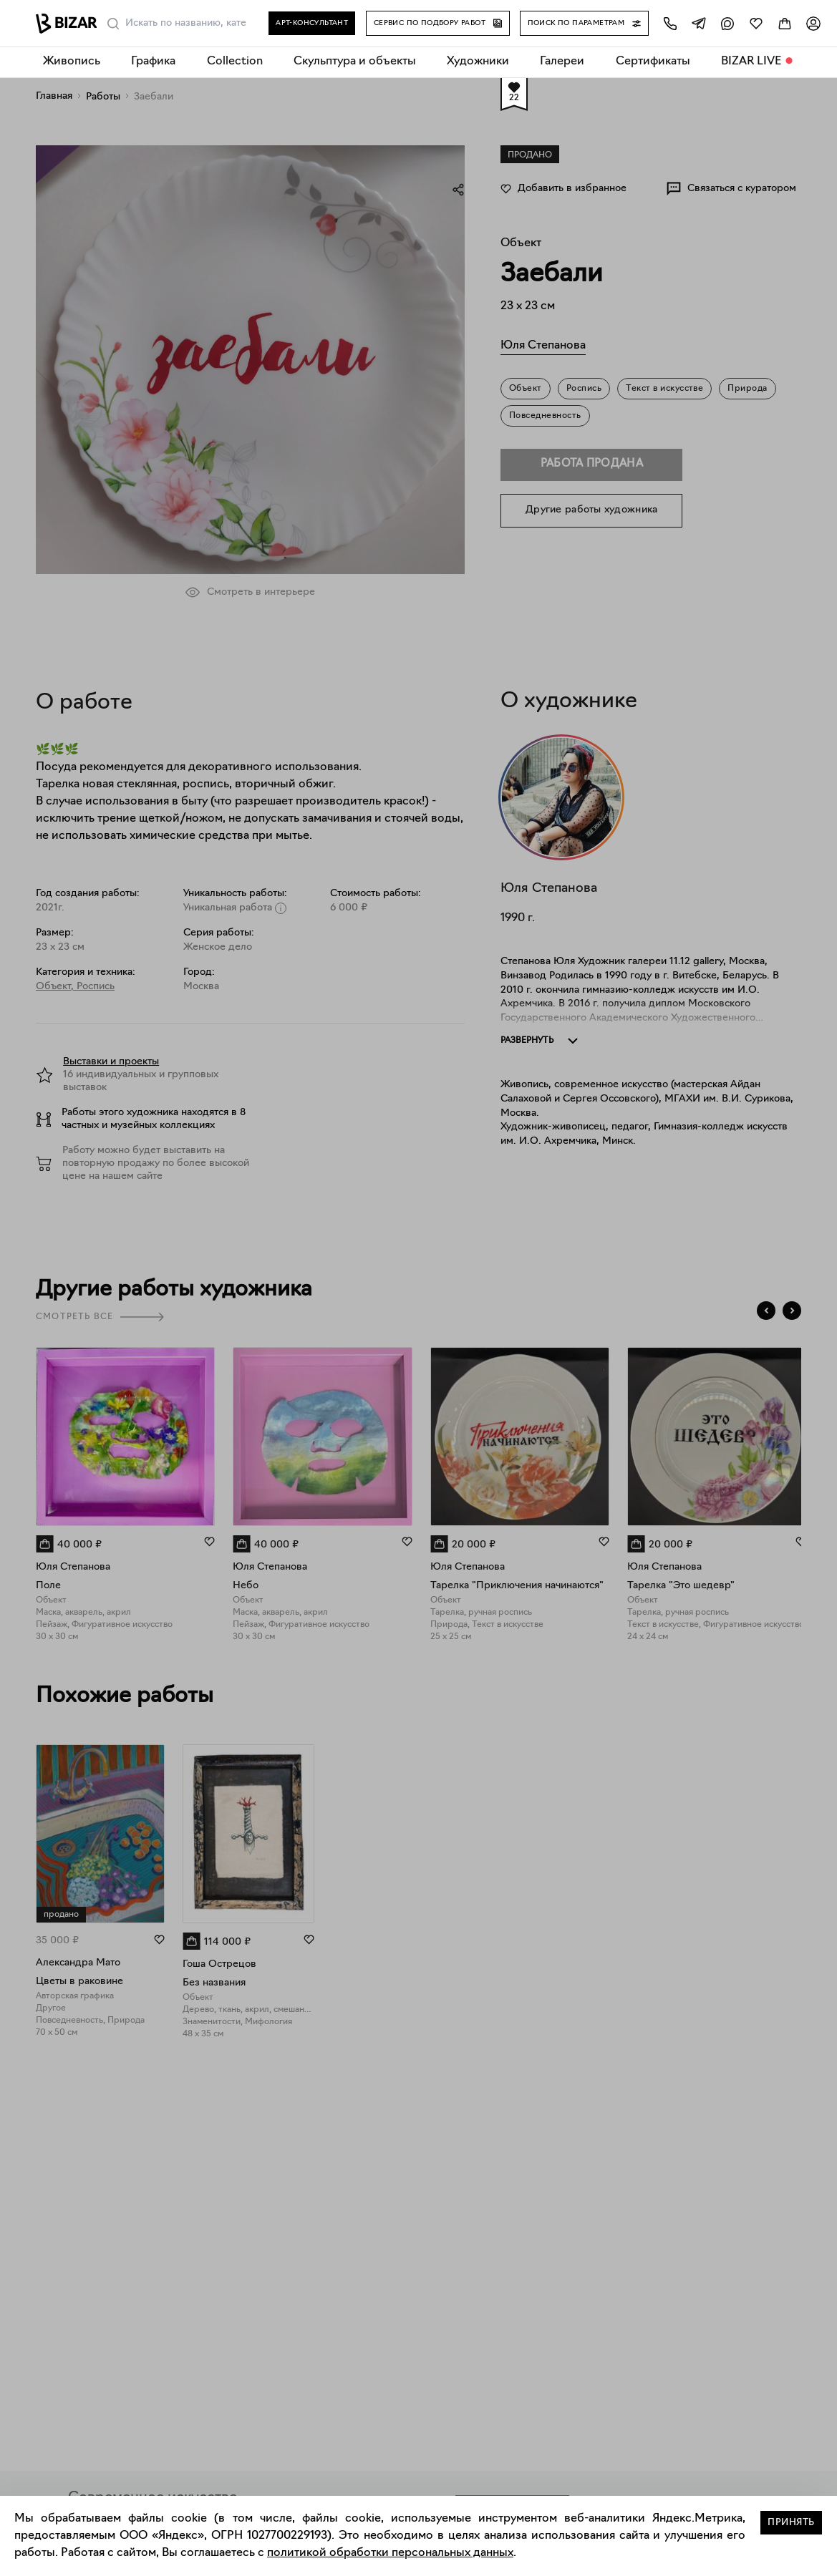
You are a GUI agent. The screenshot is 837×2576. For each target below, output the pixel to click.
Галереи (562, 61)
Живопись (71, 61)
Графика (153, 61)
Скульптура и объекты (355, 61)
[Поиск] (113, 23)
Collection (235, 61)
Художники (478, 61)
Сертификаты (653, 61)
